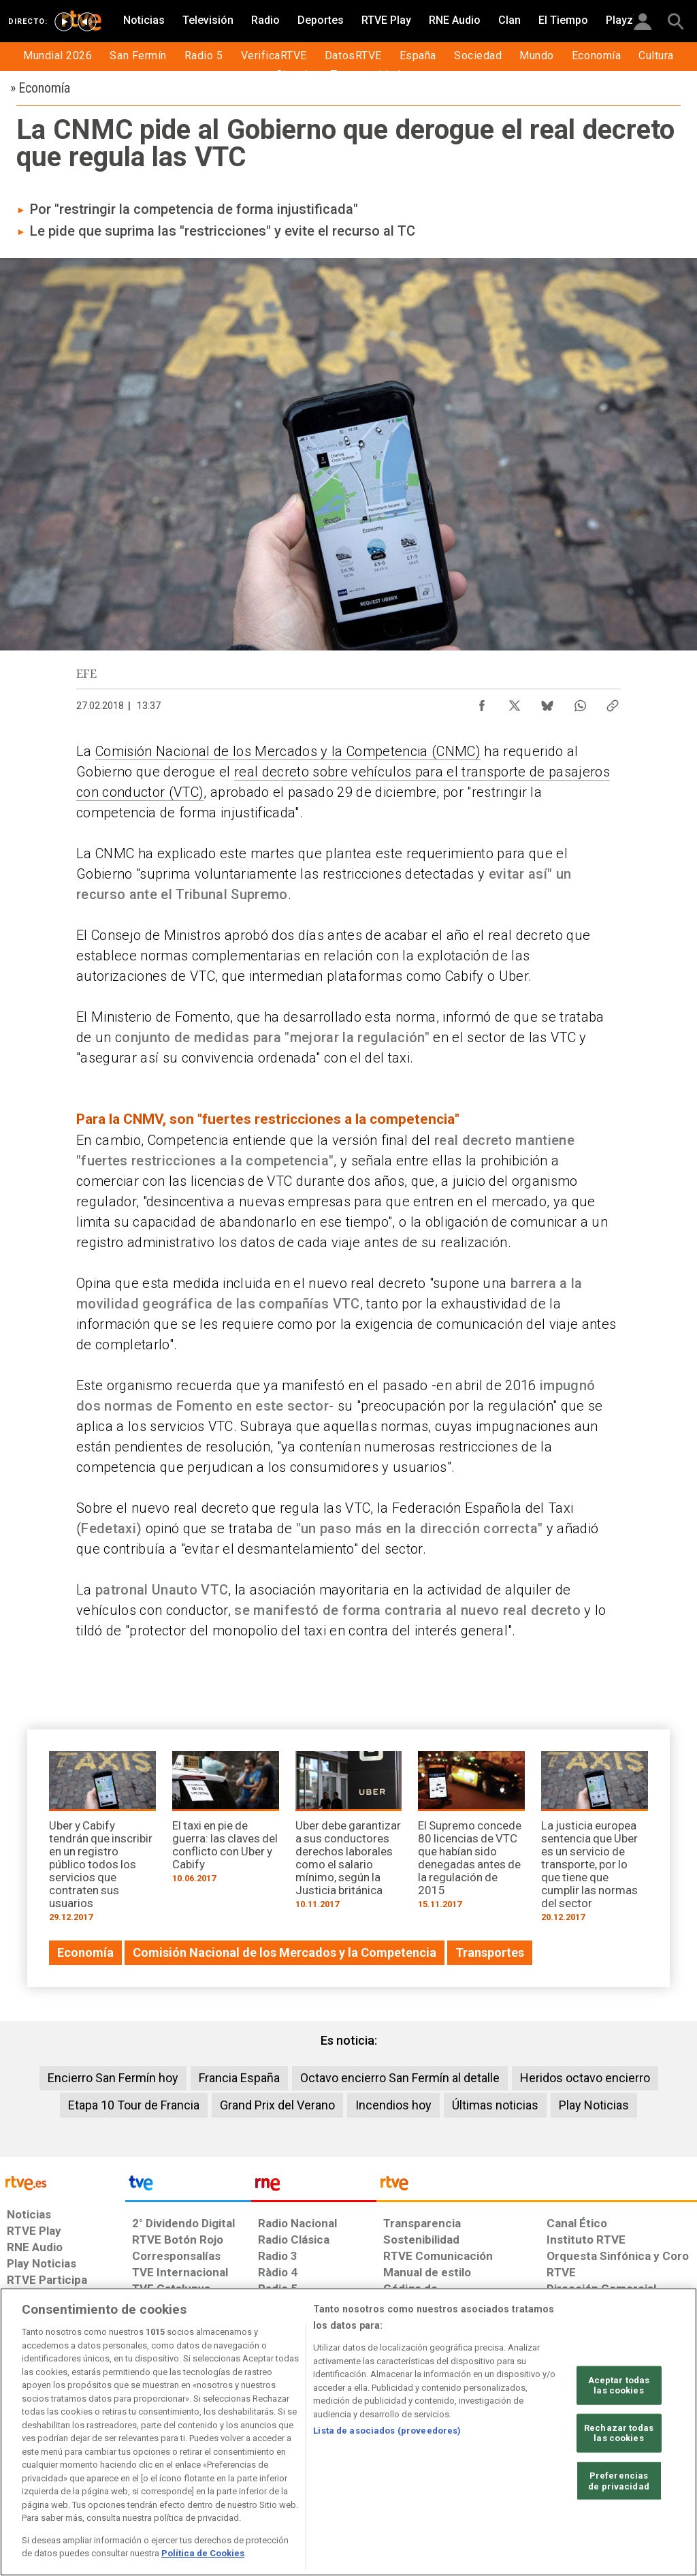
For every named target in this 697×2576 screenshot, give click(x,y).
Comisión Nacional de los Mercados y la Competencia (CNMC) (288, 751)
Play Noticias (594, 2105)
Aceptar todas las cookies (619, 2385)
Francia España (239, 2078)
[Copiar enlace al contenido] (612, 702)
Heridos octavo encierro (585, 2078)
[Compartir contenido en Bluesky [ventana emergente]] (547, 702)
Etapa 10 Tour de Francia (133, 2105)
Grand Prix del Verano (277, 2105)
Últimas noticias (495, 2105)
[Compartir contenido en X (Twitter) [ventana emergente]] (514, 702)
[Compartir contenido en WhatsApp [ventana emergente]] (580, 702)
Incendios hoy (393, 2105)
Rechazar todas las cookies (618, 2433)
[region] (348, 2432)
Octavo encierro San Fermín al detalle (400, 2078)
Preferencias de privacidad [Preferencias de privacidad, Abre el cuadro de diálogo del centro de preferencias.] (618, 2481)
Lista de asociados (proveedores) (387, 2430)
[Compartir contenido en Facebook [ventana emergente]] (482, 702)
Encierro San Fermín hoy (113, 2078)
